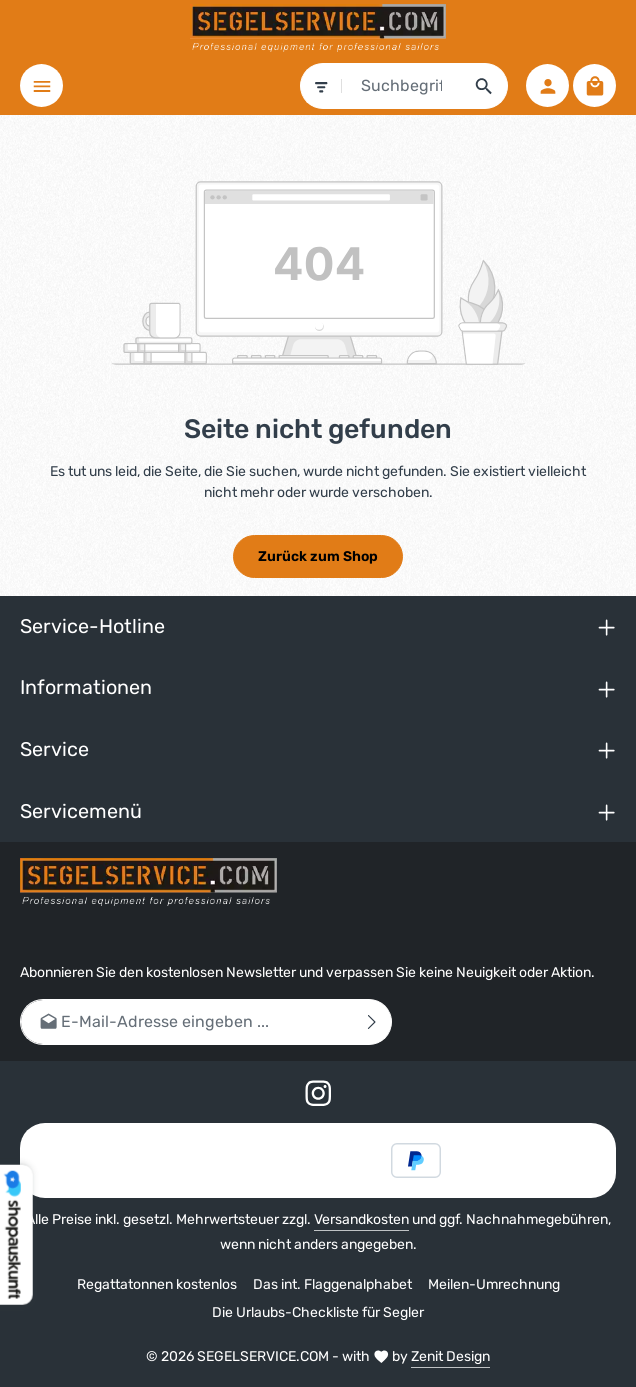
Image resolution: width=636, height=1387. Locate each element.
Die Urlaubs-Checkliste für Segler (318, 1312)
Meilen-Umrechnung (494, 1284)
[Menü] (41, 85)
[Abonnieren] (372, 1022)
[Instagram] (318, 1096)
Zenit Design (450, 1356)
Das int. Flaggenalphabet (332, 1284)
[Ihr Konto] (547, 85)
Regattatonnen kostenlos (157, 1284)
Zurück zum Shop (318, 556)
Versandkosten (361, 1219)
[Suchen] (484, 86)
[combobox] (402, 86)
